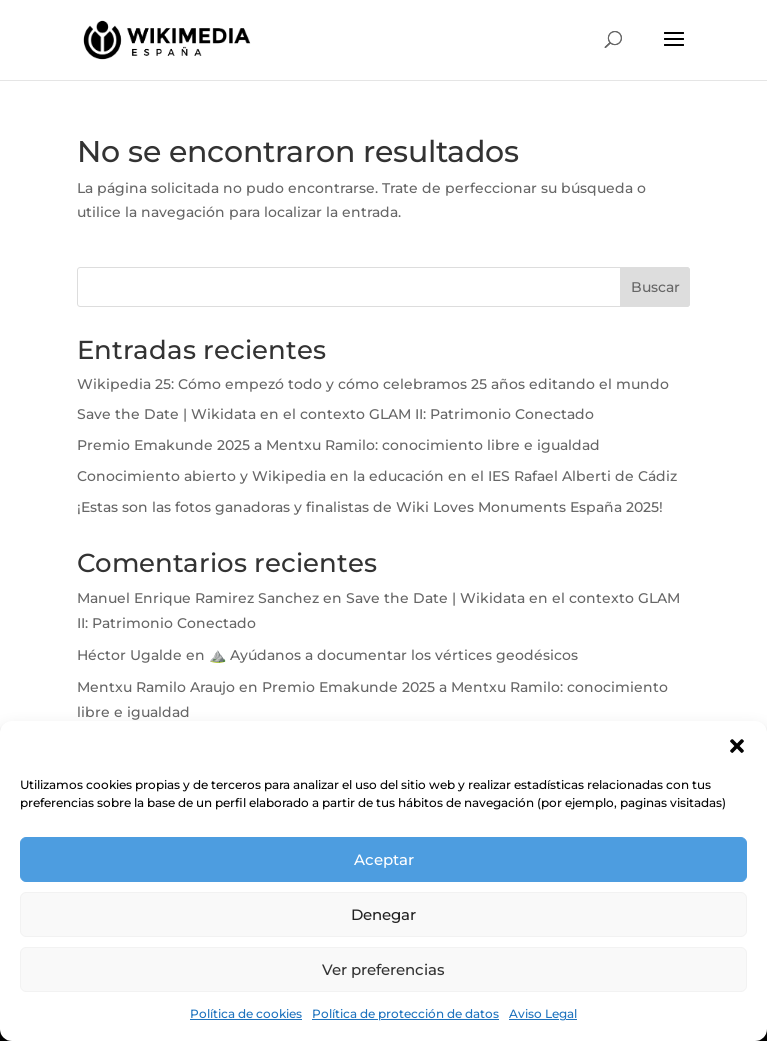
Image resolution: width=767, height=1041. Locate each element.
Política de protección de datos (405, 1013)
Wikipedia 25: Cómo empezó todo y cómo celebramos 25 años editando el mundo (375, 384)
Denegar (383, 914)
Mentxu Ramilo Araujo (156, 687)
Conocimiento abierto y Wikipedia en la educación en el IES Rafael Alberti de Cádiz (379, 476)
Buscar (655, 287)
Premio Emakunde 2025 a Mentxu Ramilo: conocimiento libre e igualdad (338, 445)
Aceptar (384, 859)
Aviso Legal (543, 1013)
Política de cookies (246, 1013)
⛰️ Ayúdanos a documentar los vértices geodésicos (393, 655)
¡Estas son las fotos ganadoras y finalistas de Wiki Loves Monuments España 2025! (372, 507)
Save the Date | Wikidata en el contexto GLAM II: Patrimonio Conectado (335, 414)
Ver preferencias (383, 969)
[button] (737, 746)
